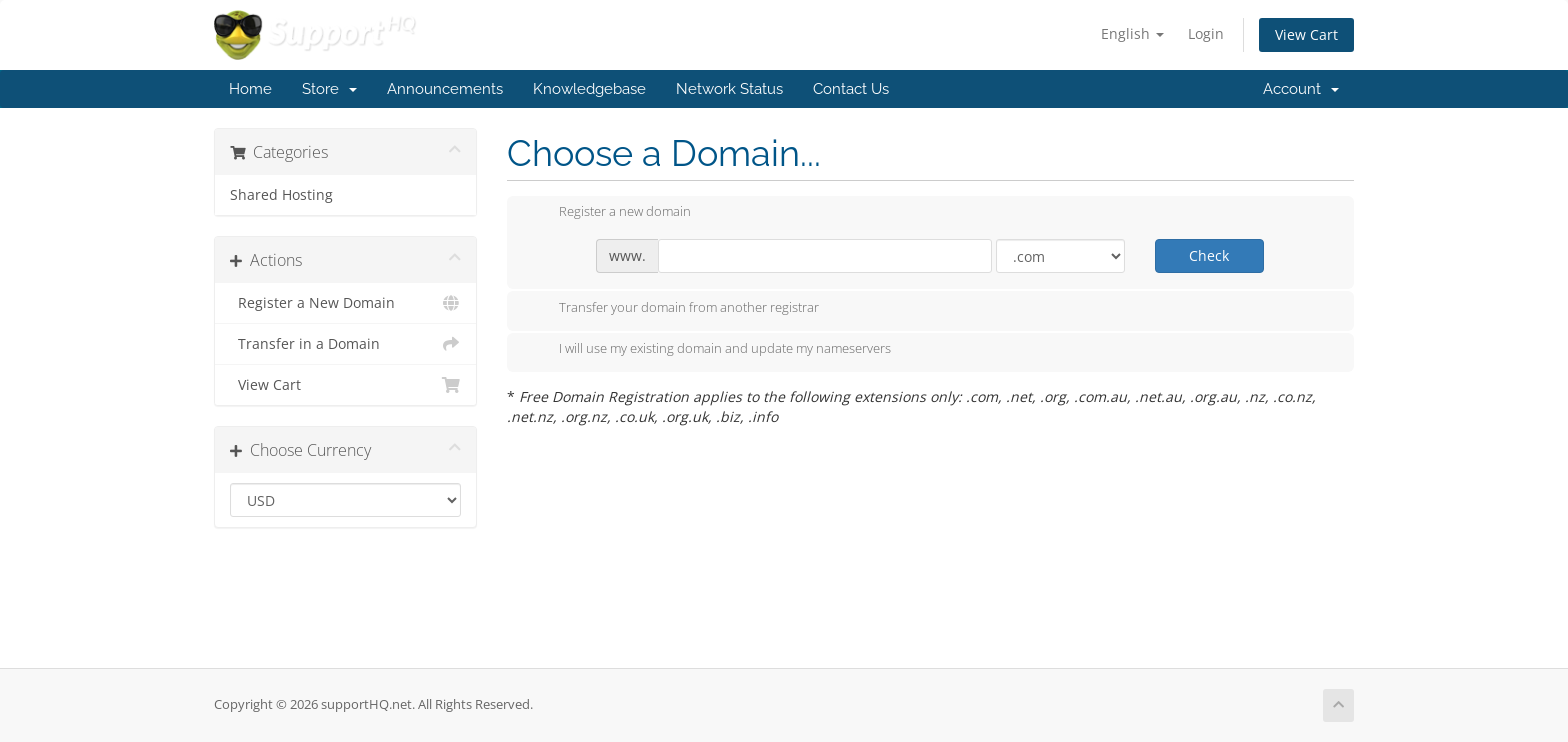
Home (250, 89)
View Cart (1306, 34)
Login (1206, 33)
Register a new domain (609, 213)
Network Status (729, 89)
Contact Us (851, 89)
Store (329, 89)
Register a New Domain (345, 303)
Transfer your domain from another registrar (673, 309)
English (1132, 33)
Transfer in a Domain (345, 344)
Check (1209, 255)
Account (1301, 89)
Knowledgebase (589, 89)
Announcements (445, 89)
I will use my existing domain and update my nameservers (709, 350)
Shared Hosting (281, 195)
